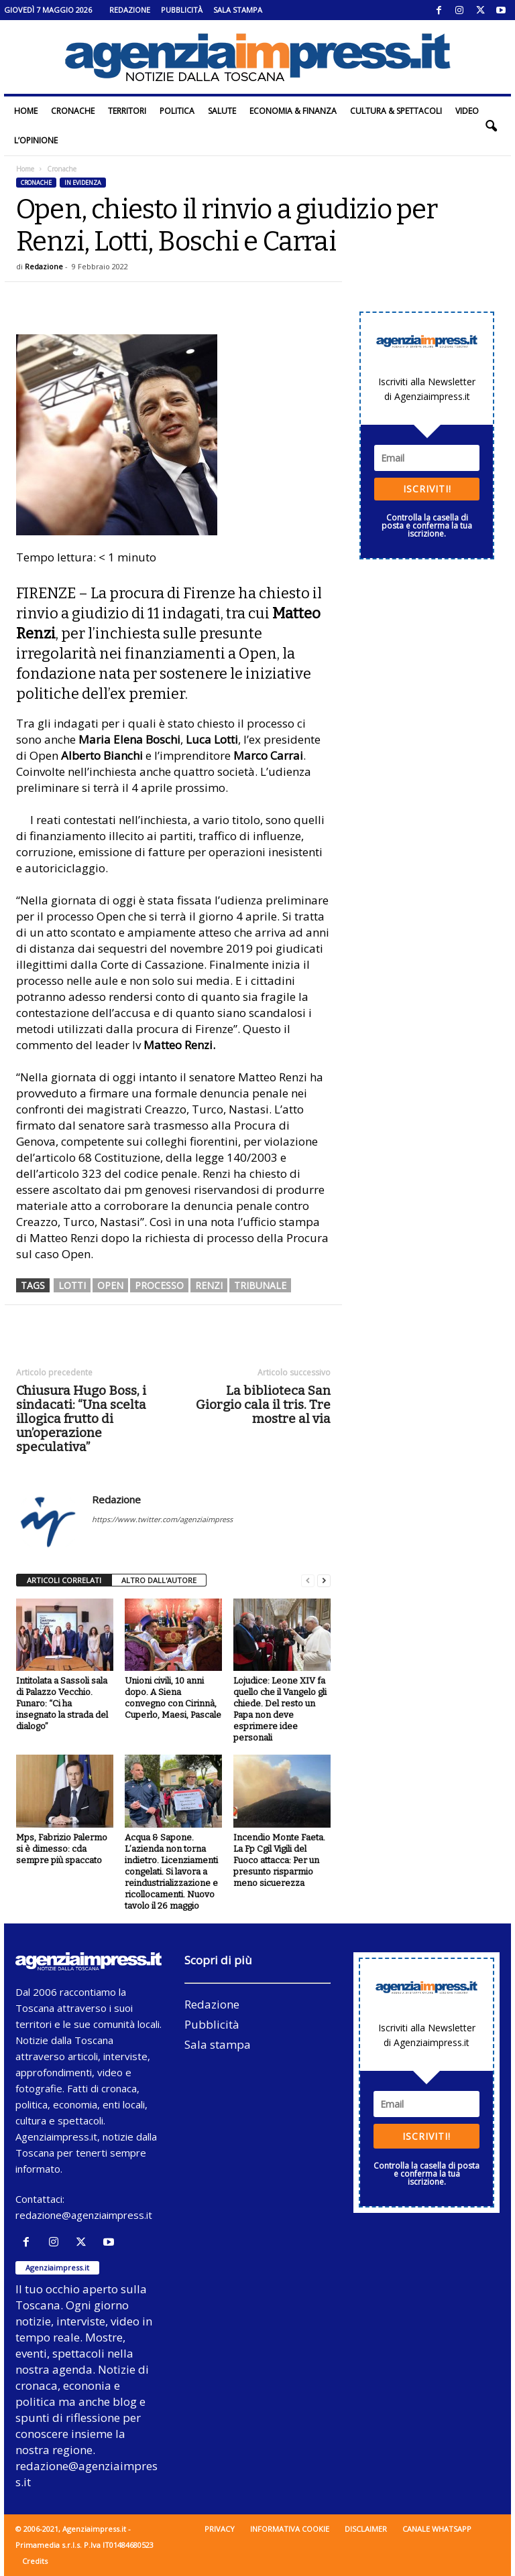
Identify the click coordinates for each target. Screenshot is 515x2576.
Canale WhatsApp (436, 2529)
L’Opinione (36, 140)
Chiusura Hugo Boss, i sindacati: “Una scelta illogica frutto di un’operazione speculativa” (81, 1418)
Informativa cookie (289, 2529)
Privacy (220, 2529)
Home (26, 111)
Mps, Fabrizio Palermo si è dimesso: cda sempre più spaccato (61, 1848)
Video (467, 111)
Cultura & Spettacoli (396, 111)
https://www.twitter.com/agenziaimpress (162, 1519)
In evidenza (82, 182)
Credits (35, 2561)
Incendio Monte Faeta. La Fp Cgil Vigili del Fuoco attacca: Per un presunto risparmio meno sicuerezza (279, 1860)
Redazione (129, 10)
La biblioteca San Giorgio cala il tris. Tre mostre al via (263, 1404)
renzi (209, 1285)
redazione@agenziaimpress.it (83, 2215)
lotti (72, 1285)
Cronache (73, 111)
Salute (222, 111)
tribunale (260, 1285)
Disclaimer (366, 2529)
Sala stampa (237, 10)
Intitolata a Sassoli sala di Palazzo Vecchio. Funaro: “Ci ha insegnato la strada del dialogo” (62, 1703)
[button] (491, 126)
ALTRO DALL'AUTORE (158, 1580)
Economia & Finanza (293, 111)
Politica (177, 111)
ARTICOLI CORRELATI (64, 1580)
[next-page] (324, 1581)
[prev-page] (307, 1581)
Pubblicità (182, 10)
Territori (127, 111)
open (110, 1285)
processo (159, 1285)
